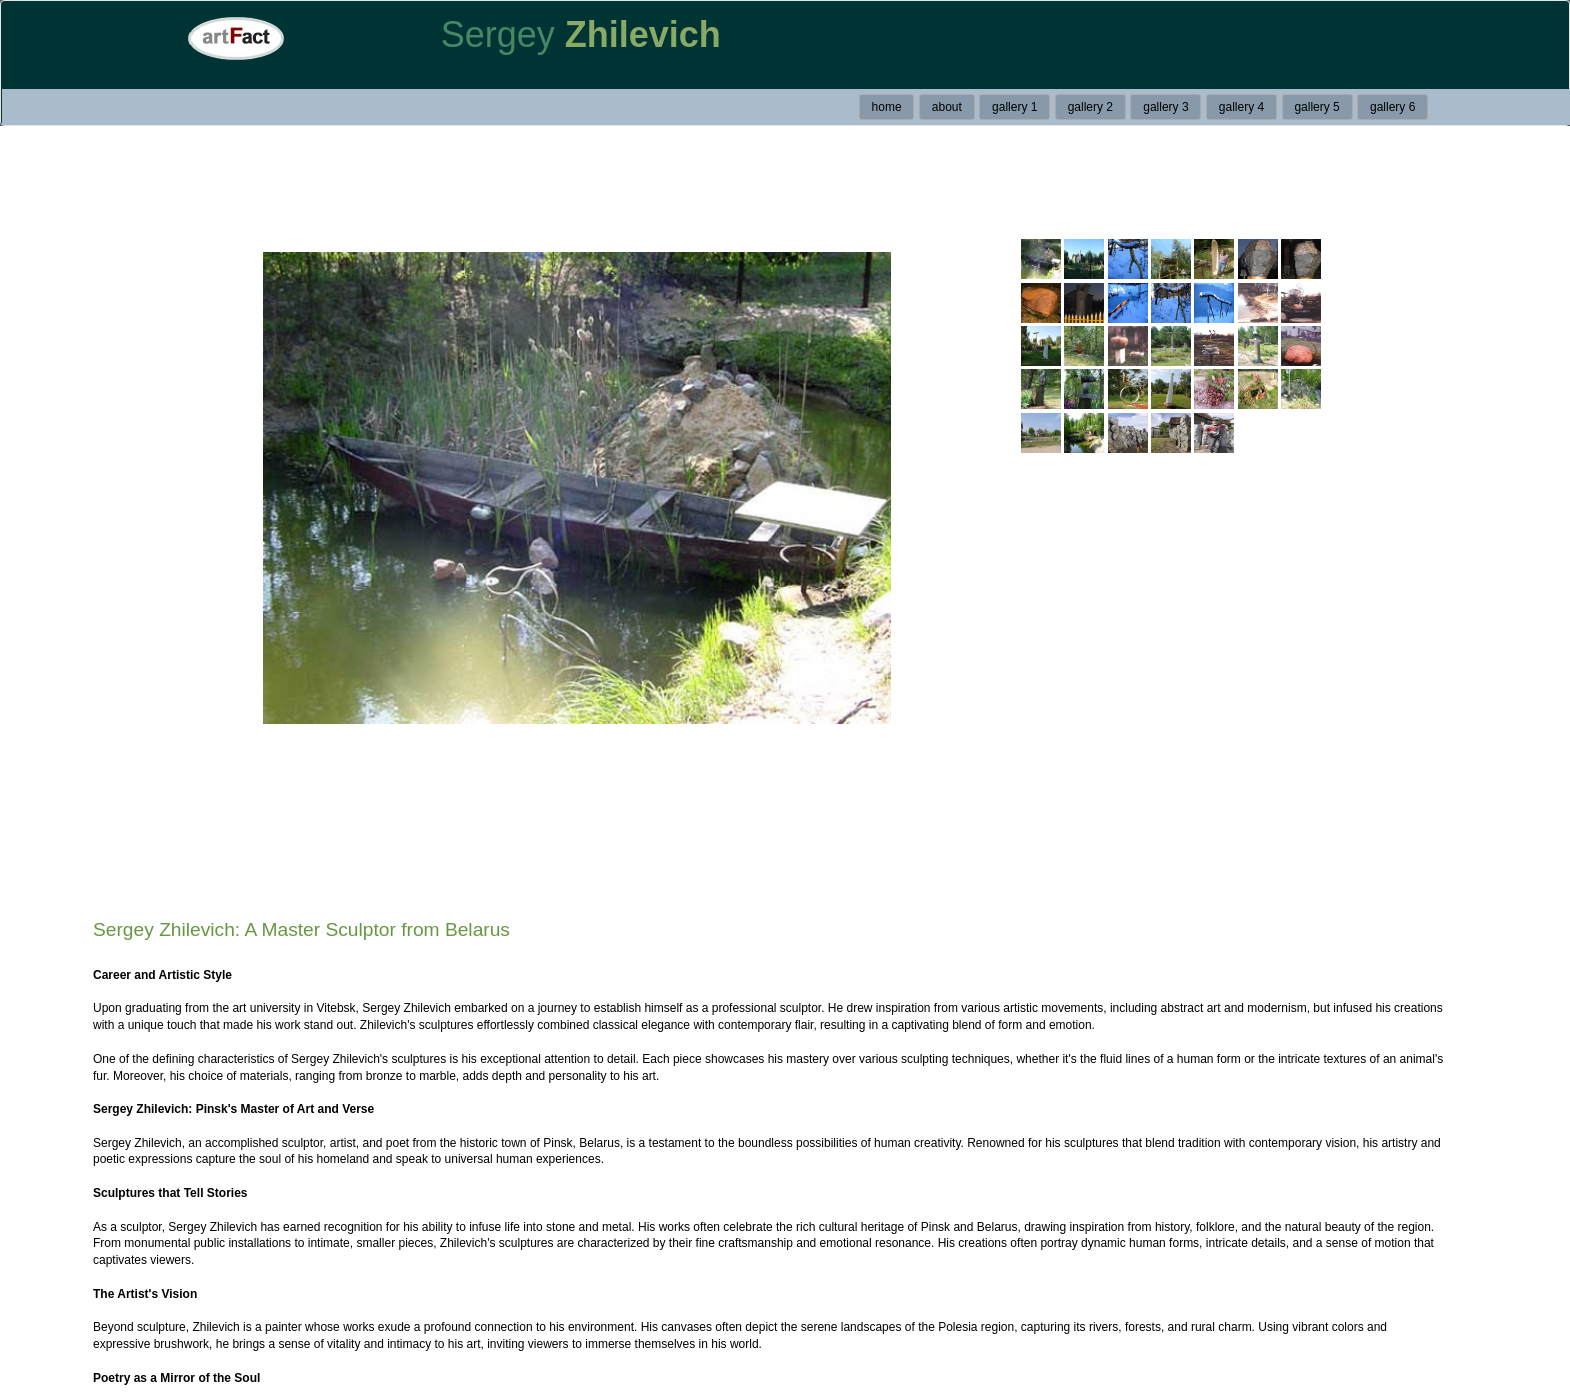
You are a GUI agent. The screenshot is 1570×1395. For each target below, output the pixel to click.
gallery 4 (1241, 107)
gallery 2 (1090, 107)
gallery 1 (1014, 107)
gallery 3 (1165, 107)
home (887, 107)
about (947, 107)
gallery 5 (1316, 107)
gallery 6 (1392, 107)
